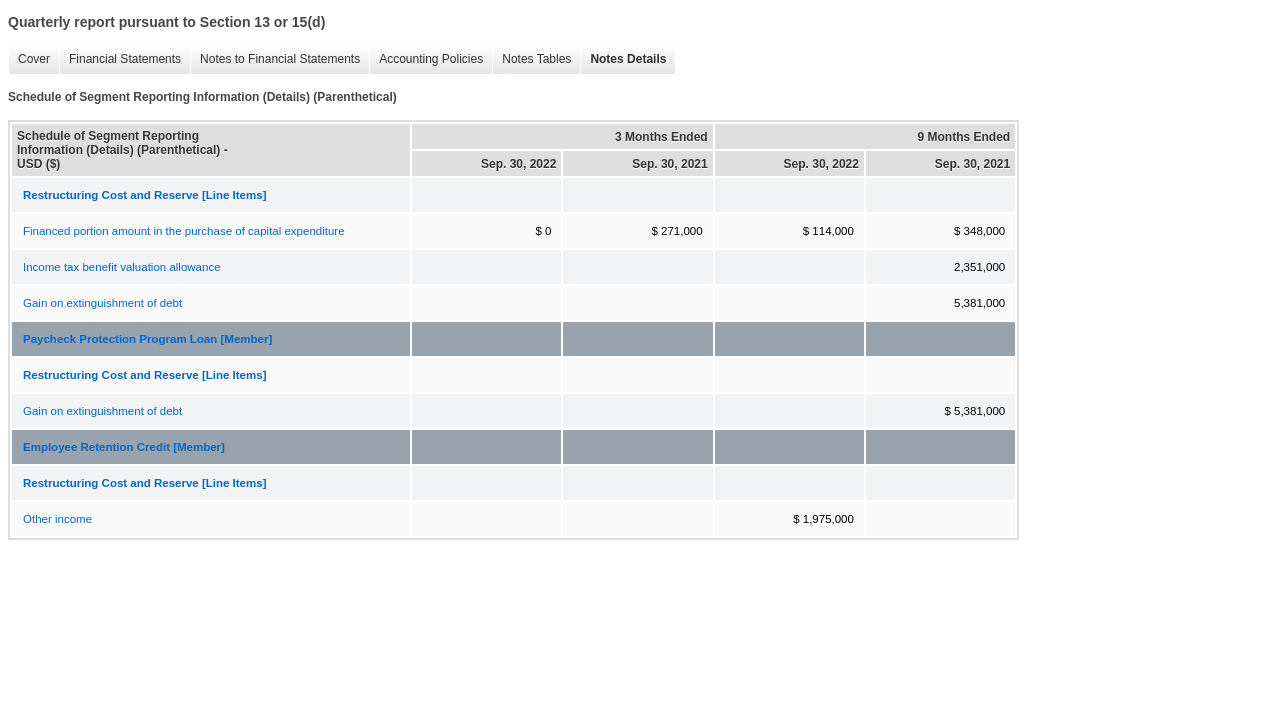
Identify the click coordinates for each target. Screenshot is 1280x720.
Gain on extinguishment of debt (102, 303)
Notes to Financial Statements (275, 59)
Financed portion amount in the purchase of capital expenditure (184, 231)
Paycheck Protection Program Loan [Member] (147, 339)
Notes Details (623, 59)
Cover (29, 59)
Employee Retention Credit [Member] (124, 447)
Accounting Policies (426, 59)
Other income (57, 519)
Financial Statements (120, 59)
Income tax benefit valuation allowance (122, 267)
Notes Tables (531, 59)
